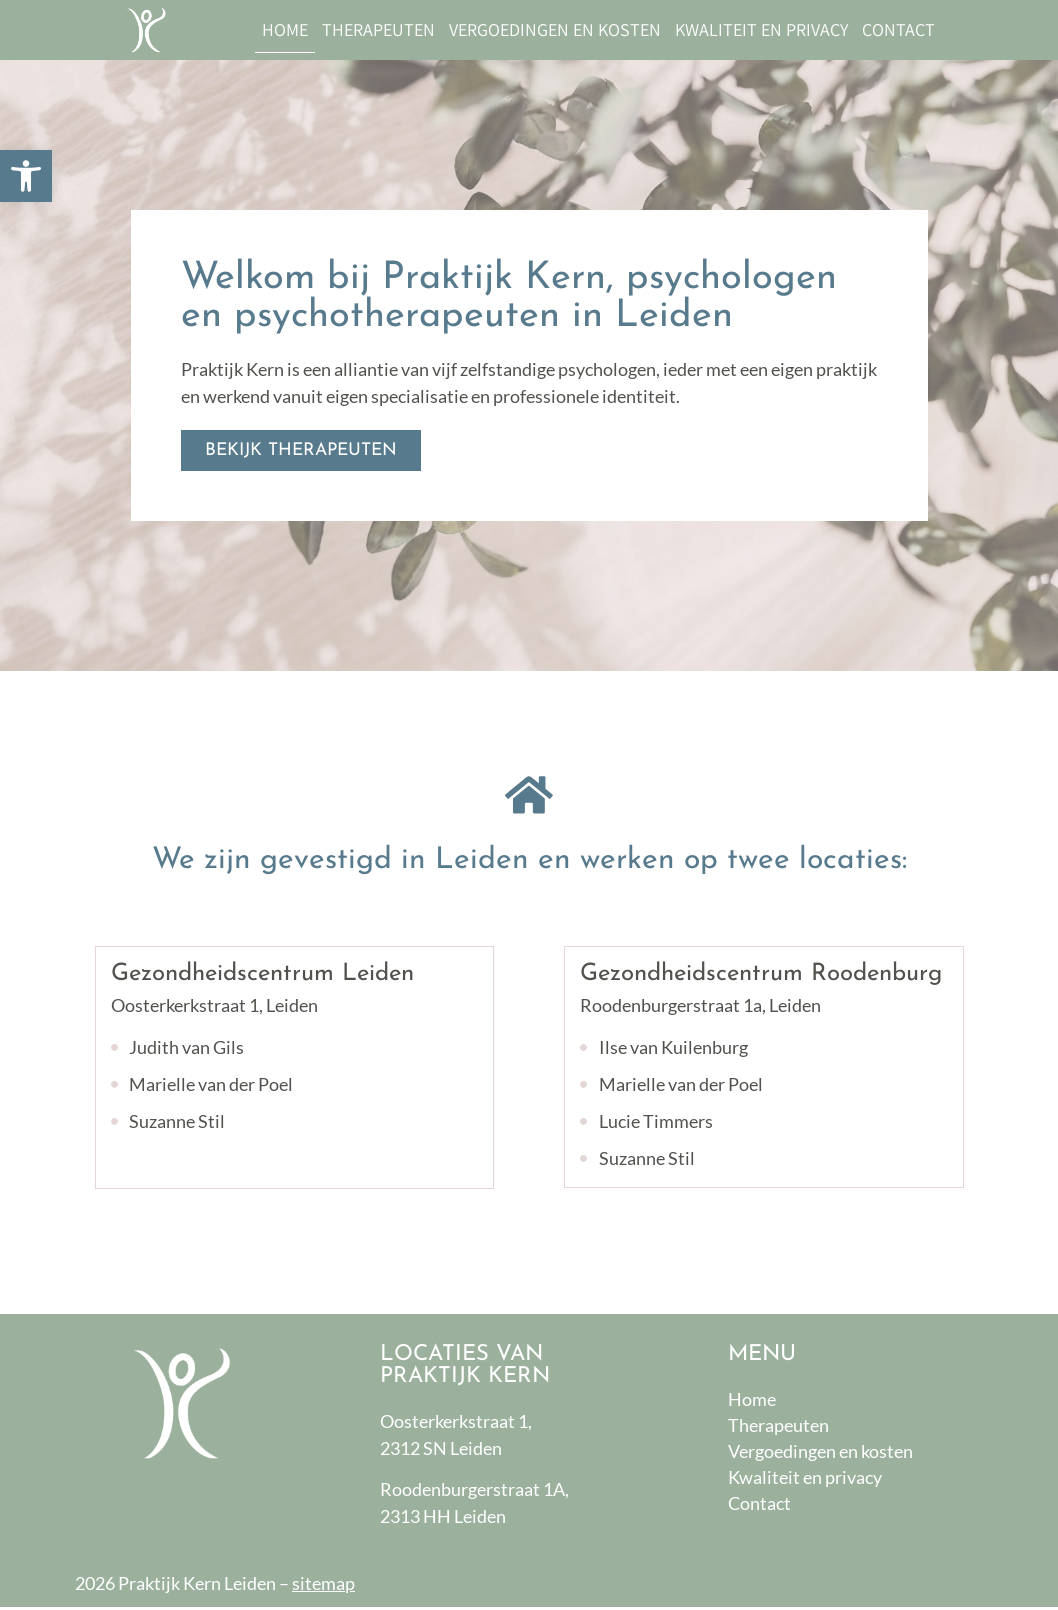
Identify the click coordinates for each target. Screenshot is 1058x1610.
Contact (898, 29)
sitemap (323, 1586)
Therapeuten (378, 29)
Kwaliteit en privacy (761, 29)
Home (285, 29)
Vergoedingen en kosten (555, 29)
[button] (26, 176)
